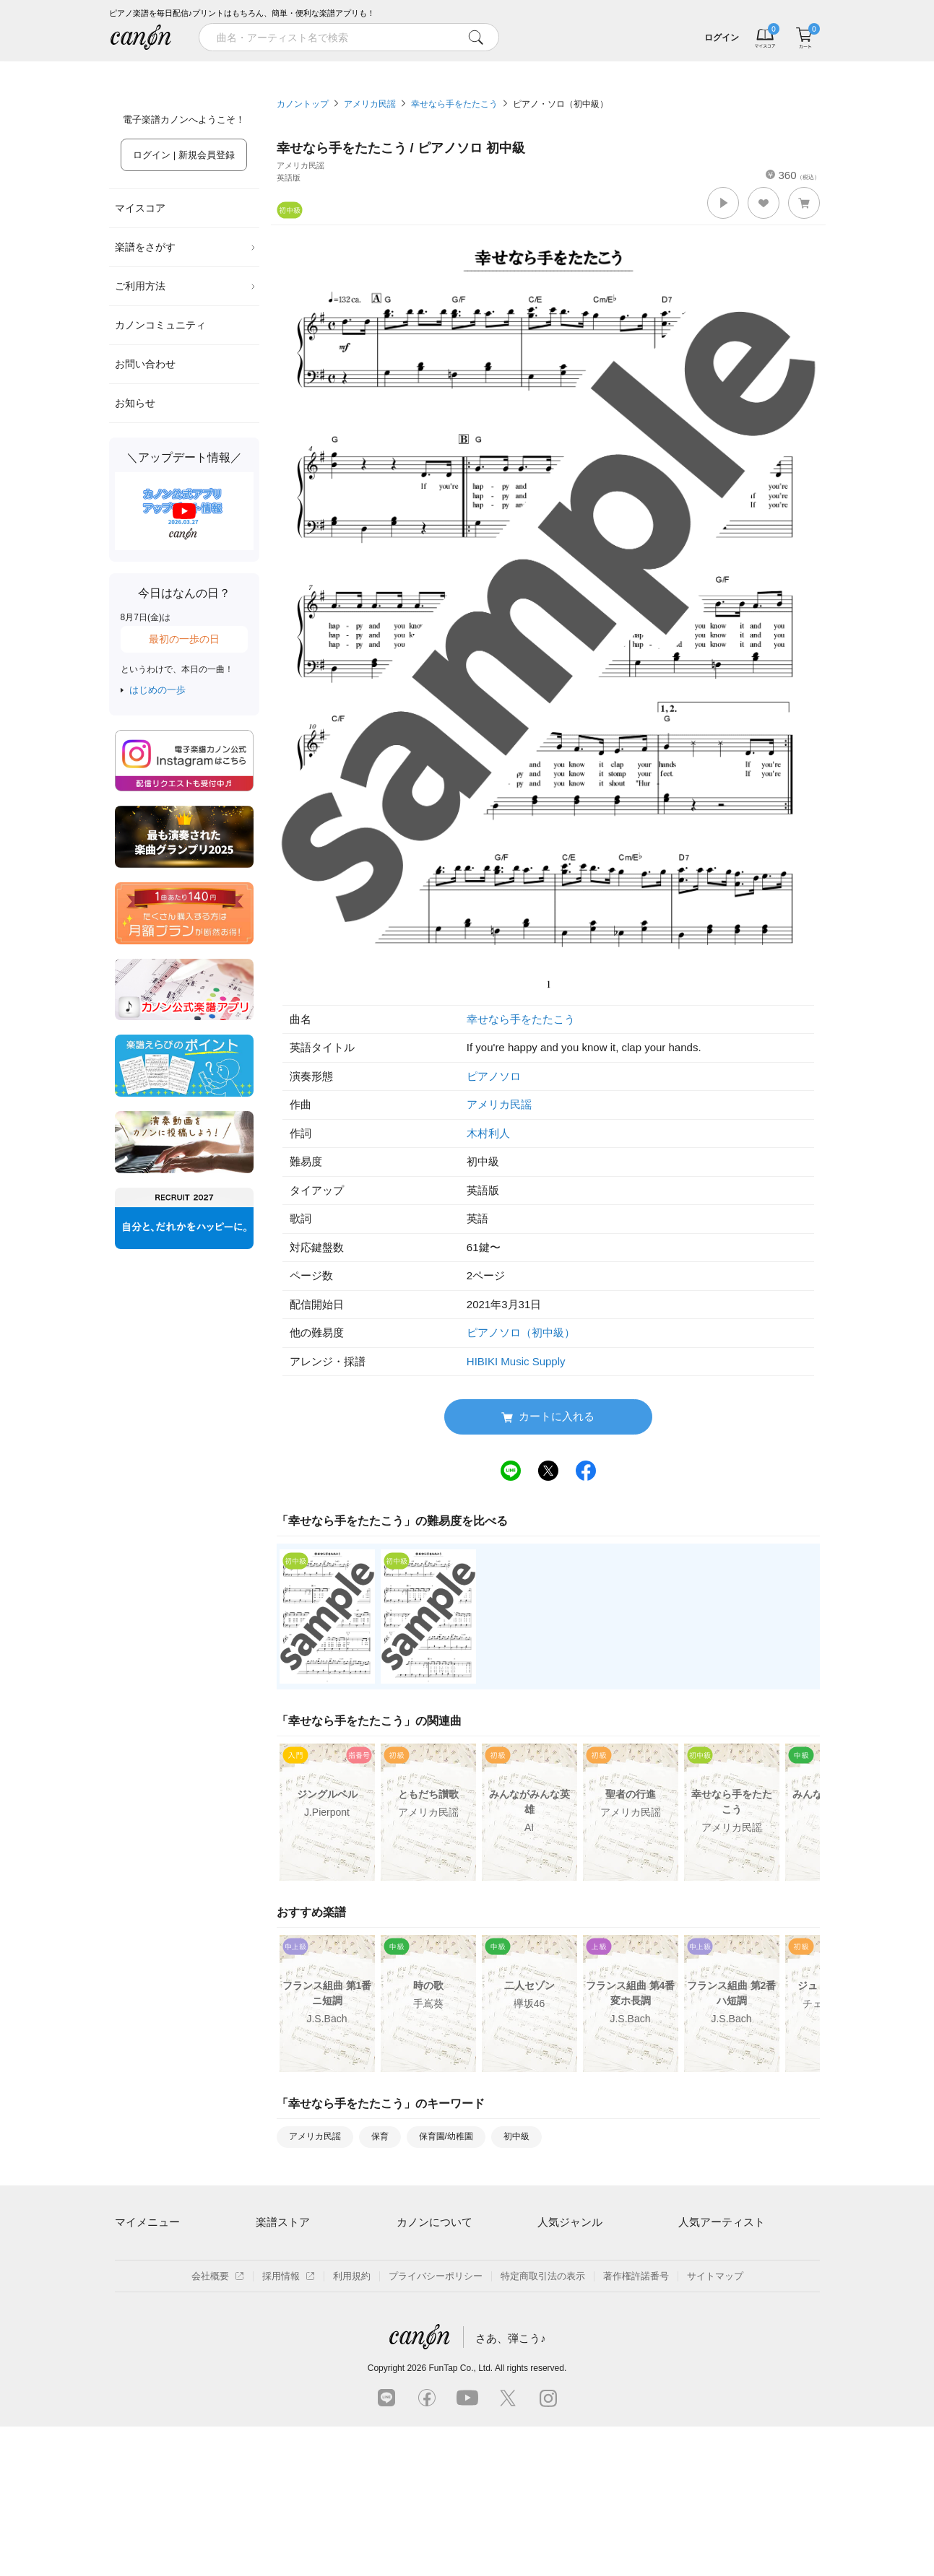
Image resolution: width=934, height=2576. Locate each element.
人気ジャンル (569, 2222)
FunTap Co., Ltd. (460, 2517)
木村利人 (488, 1133)
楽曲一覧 (274, 2275)
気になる (736, 71)
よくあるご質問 (429, 2325)
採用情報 (288, 2425)
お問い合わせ (145, 364)
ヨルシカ (697, 2300)
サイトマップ (715, 2425)
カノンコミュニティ (160, 325)
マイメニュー (147, 2222)
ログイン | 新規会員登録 (184, 154)
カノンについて (434, 2222)
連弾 (546, 2250)
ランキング (378, 71)
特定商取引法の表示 (543, 2425)
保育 (380, 2136)
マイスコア (140, 208)
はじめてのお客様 (434, 2300)
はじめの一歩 (157, 689)
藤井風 (692, 2250)
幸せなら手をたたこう (454, 104)
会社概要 (217, 2425)
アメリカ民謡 (370, 104)
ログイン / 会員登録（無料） (175, 2275)
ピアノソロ (494, 1076)
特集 (199, 71)
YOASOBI (699, 2325)
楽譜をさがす (185, 247)
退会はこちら (143, 2300)
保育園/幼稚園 (446, 2136)
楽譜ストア (283, 2222)
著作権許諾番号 (636, 2425)
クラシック (560, 2275)
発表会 (551, 2350)
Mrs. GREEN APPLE (721, 2275)
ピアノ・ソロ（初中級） (560, 104)
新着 (557, 71)
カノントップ (303, 104)
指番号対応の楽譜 (293, 2375)
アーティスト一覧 (293, 2250)
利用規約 (352, 2425)
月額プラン (420, 2275)
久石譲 (692, 2350)
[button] (723, 203)
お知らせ (135, 403)
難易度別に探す (288, 2300)
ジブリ (551, 2325)
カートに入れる (547, 1417)
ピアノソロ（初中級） (521, 1332)
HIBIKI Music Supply (516, 1361)
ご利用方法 (185, 286)
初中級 (516, 2136)
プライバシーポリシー (436, 2425)
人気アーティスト (721, 2222)
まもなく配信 (284, 2350)
